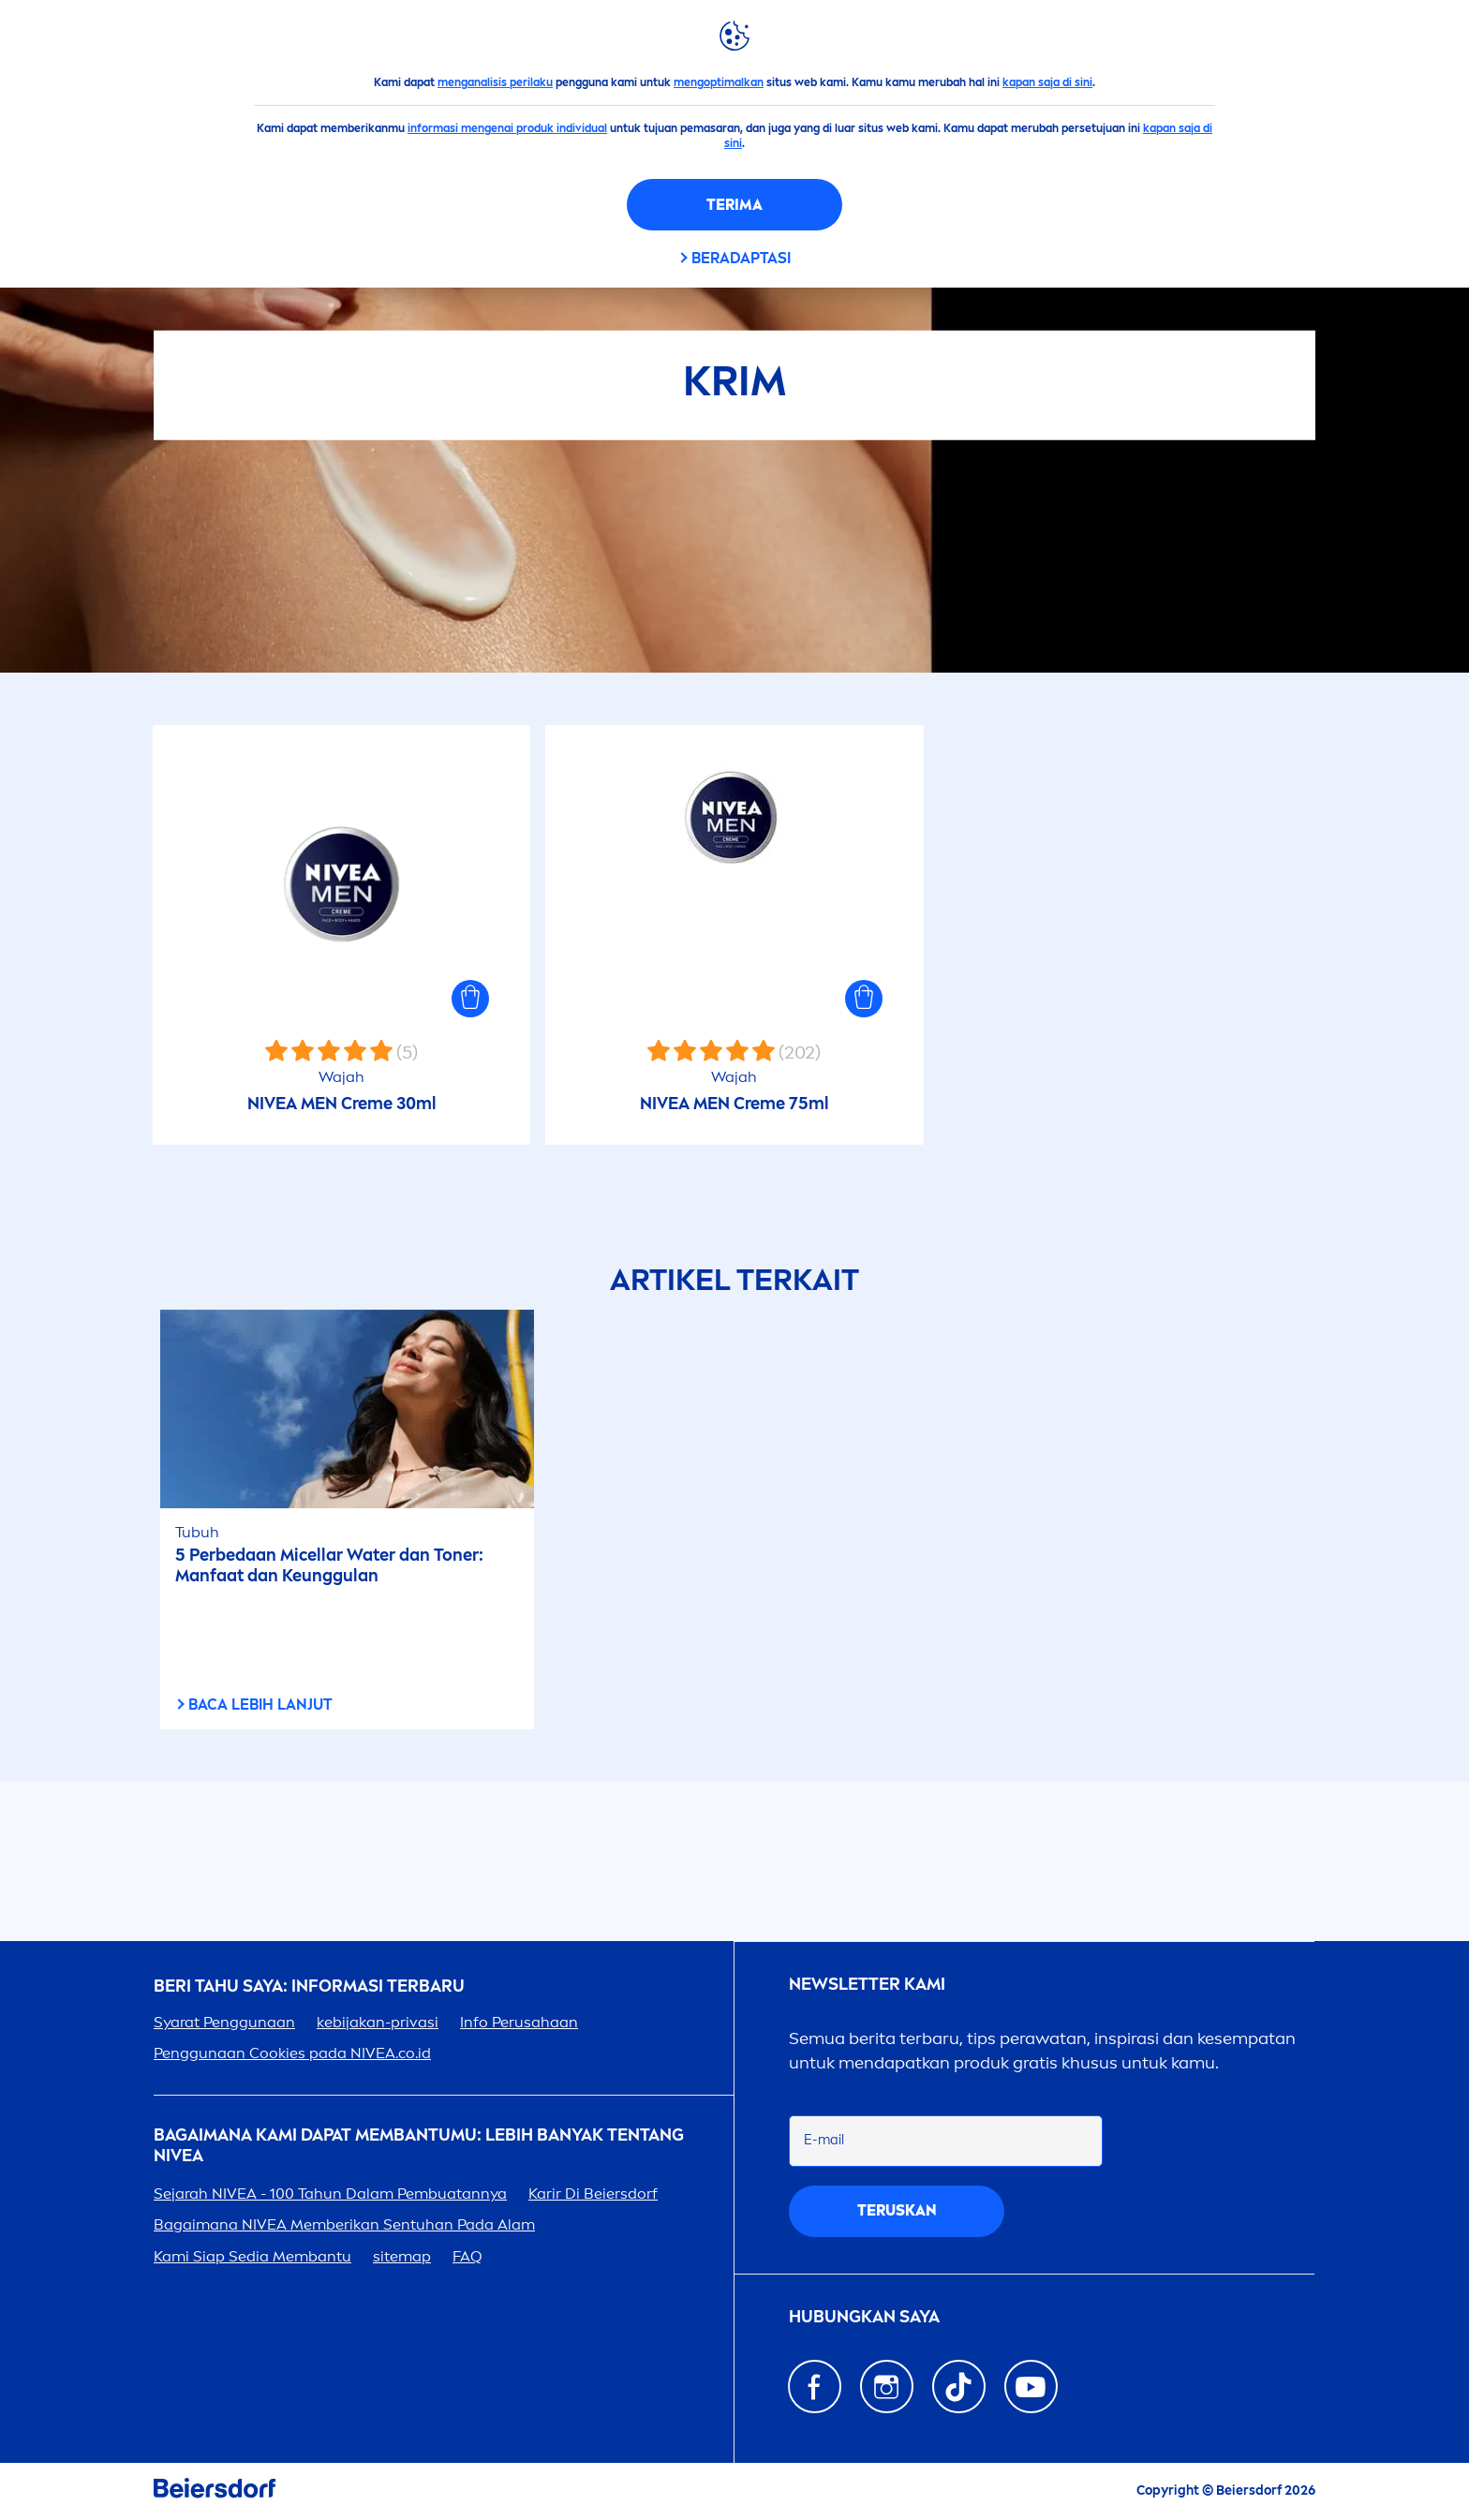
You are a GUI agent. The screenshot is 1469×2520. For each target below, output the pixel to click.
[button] (470, 998)
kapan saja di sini (1047, 82)
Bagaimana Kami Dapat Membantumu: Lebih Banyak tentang (419, 2146)
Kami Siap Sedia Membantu (252, 2256)
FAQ (467, 2256)
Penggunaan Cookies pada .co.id (292, 2053)
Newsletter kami (867, 1984)
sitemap (402, 2256)
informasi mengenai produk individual (507, 128)
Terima (734, 205)
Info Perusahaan (519, 2022)
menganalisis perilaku (495, 82)
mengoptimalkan (719, 82)
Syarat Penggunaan (224, 2022)
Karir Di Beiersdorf (593, 2193)
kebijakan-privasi (377, 2022)
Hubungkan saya (864, 2317)
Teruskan (897, 2210)
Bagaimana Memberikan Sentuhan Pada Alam (344, 2224)
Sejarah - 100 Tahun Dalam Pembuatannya (330, 2193)
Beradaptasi (741, 258)
